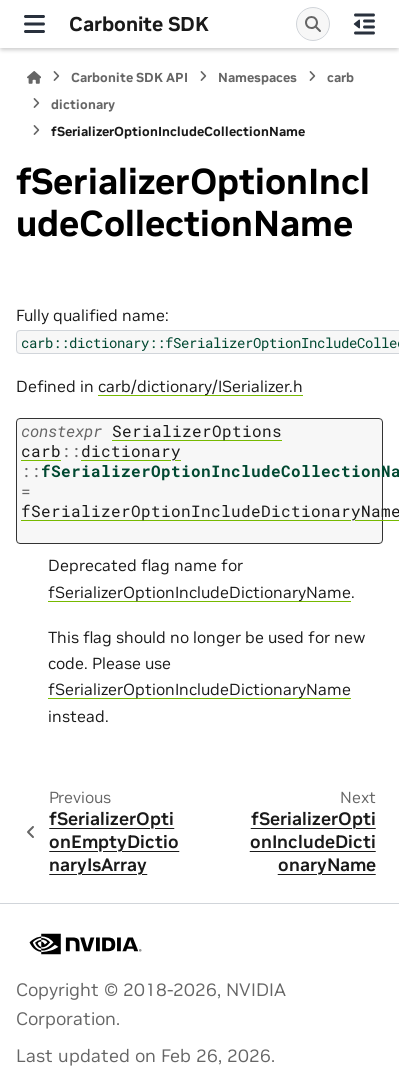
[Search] (313, 24)
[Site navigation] (34, 24)
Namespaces (257, 77)
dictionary (83, 104)
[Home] (34, 77)
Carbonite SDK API (129, 77)
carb (340, 77)
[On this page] (364, 24)
